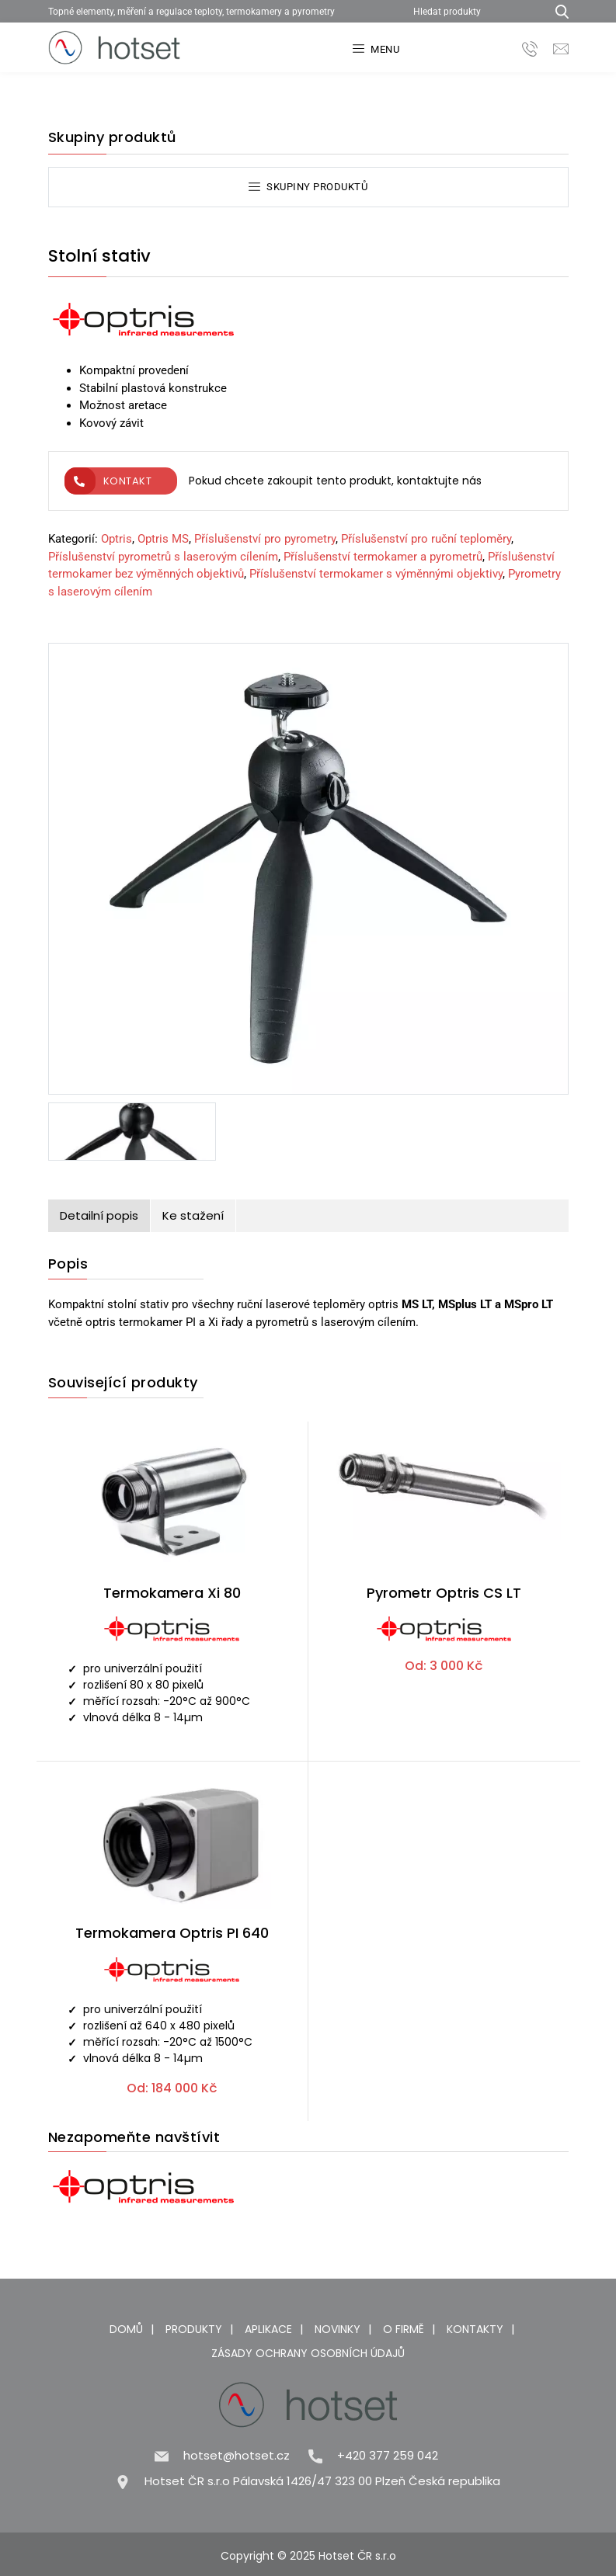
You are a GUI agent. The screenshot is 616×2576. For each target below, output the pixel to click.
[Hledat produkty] (474, 11)
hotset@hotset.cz (236, 2455)
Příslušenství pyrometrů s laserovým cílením (163, 557)
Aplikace (268, 2329)
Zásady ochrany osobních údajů (308, 2353)
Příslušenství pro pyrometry (265, 539)
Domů (126, 2329)
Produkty (193, 2329)
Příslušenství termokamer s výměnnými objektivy (376, 574)
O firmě (403, 2329)
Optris (116, 539)
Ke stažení (193, 1215)
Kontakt (108, 481)
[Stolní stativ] (308, 872)
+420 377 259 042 (387, 2455)
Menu (376, 48)
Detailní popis (99, 1215)
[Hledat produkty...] (557, 11)
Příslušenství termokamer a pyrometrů (383, 557)
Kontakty (475, 2329)
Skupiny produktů (308, 187)
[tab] (99, 1216)
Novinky (337, 2329)
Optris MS (163, 539)
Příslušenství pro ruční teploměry (426, 539)
